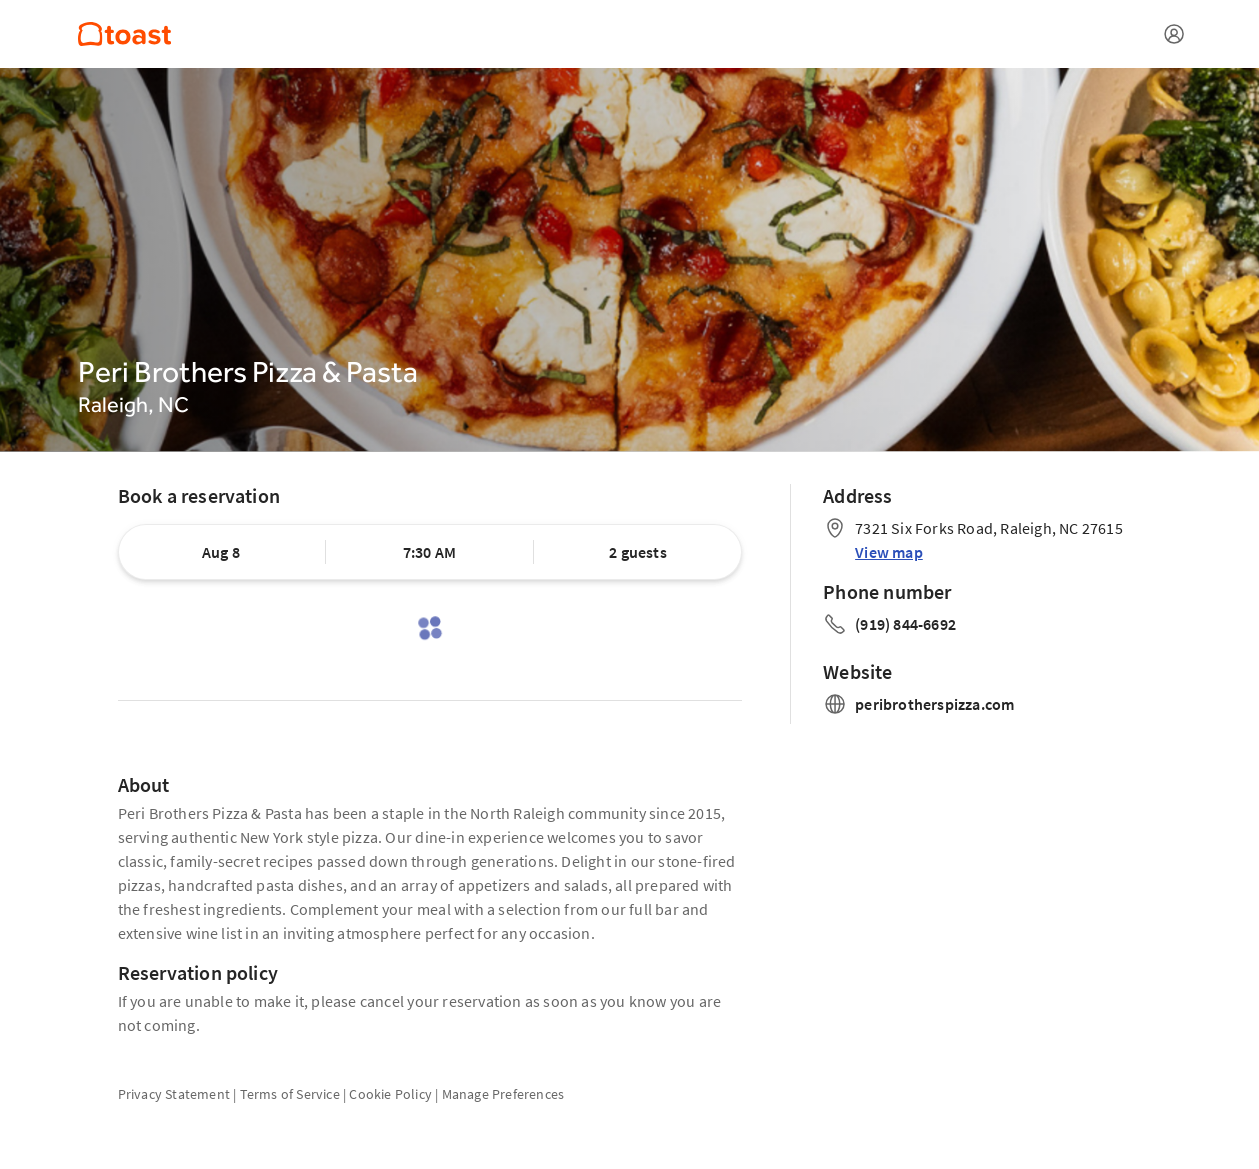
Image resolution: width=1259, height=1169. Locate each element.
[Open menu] (1174, 34)
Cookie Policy (390, 1094)
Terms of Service (290, 1094)
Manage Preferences (503, 1094)
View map (889, 552)
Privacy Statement (174, 1094)
